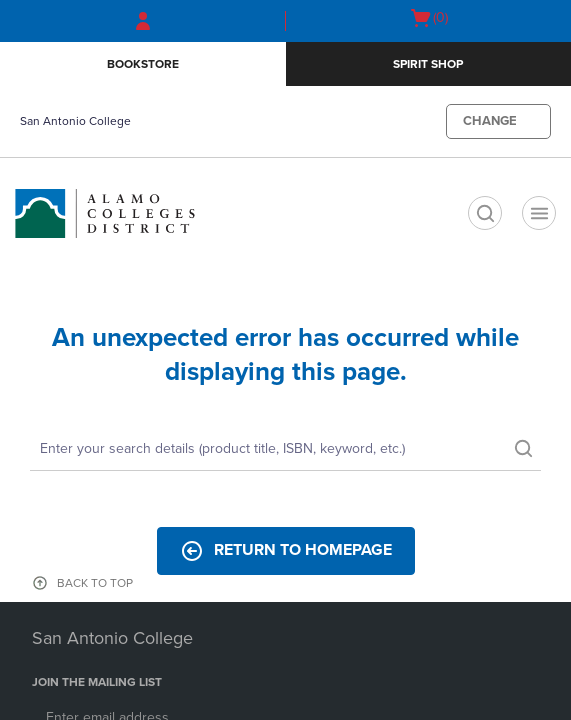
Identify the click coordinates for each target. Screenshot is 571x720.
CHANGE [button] (490, 121)
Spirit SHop (428, 64)
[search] (485, 213)
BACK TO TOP (95, 583)
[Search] (285, 450)
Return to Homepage (286, 551)
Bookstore (143, 64)
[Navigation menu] (539, 213)
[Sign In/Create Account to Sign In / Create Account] (143, 21)
